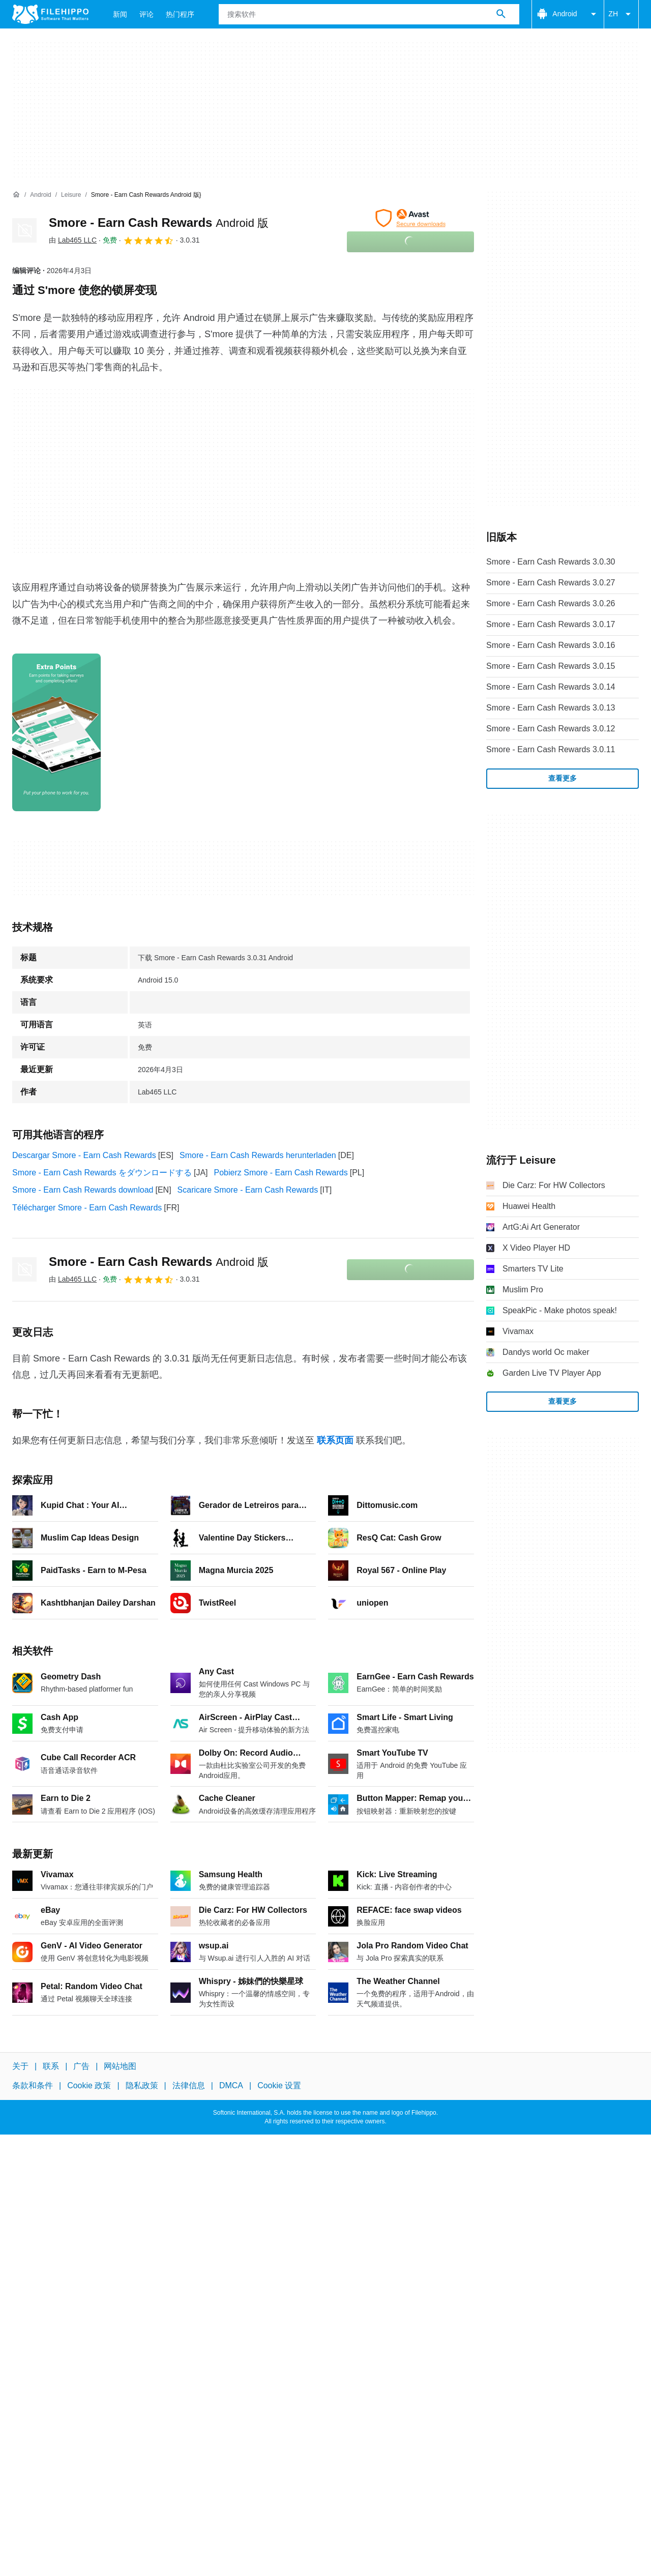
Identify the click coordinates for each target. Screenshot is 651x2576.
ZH (621, 14)
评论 (146, 14)
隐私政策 (142, 2085)
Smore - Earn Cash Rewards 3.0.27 (550, 582)
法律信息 (188, 2085)
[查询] (369, 14)
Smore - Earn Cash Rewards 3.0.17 (550, 624)
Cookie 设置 (279, 2085)
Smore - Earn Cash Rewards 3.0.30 (550, 561)
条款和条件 (32, 2085)
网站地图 (120, 2066)
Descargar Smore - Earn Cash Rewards (84, 1155)
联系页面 (335, 1440)
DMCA (231, 2085)
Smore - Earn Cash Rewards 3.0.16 (550, 645)
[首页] (16, 194)
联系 (51, 2066)
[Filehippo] (50, 14)
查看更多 (562, 778)
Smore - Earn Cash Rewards (159, 222)
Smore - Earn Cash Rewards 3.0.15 (550, 666)
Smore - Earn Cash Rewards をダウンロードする (102, 1172)
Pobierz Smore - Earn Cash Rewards (281, 1172)
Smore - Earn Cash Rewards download (82, 1190)
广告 (81, 2066)
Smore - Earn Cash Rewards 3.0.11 (550, 749)
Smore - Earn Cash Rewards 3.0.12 (550, 728)
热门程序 (180, 14)
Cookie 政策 (89, 2085)
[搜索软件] (501, 14)
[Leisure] (71, 195)
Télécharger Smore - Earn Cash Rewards (87, 1207)
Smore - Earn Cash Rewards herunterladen (258, 1155)
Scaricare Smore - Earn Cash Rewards (247, 1190)
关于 (20, 2066)
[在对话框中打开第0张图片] (56, 732)
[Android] (40, 195)
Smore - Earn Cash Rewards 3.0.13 (550, 707)
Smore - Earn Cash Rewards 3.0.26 (550, 603)
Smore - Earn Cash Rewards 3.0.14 (550, 687)
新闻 (120, 14)
